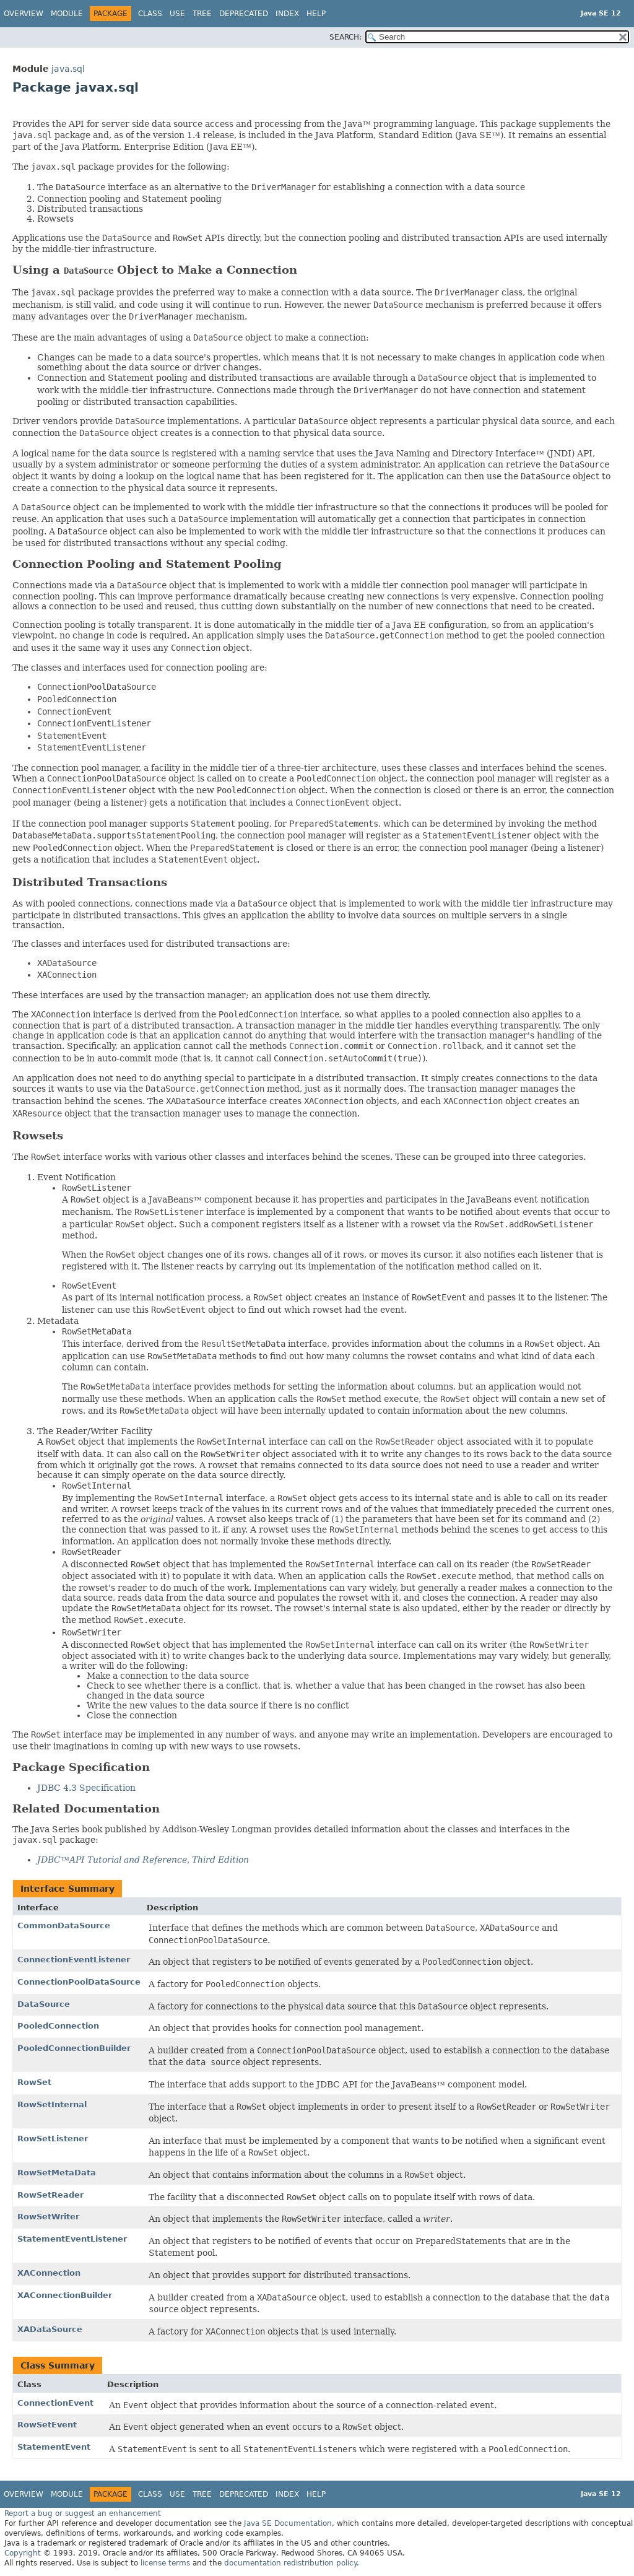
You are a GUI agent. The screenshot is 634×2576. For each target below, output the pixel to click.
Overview (23, 13)
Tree (202, 13)
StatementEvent (53, 2447)
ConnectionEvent (55, 2403)
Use (177, 13)
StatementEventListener (72, 2238)
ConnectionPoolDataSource (79, 1981)
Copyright (22, 2553)
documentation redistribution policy (290, 2563)
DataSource (43, 2004)
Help (316, 13)
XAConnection (48, 2273)
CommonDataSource (63, 1925)
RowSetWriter (48, 2216)
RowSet (34, 2082)
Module (67, 13)
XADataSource (49, 2329)
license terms (165, 2563)
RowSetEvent (47, 2424)
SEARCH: (345, 37)
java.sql (68, 69)
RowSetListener (52, 2138)
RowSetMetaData (56, 2172)
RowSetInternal (52, 2104)
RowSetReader (50, 2195)
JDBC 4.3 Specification (86, 1788)
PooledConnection (58, 2025)
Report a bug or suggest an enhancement (82, 2513)
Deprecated (243, 13)
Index (287, 13)
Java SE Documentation (288, 2523)
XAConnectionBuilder (64, 2295)
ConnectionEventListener (73, 1959)
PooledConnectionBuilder (74, 2048)
